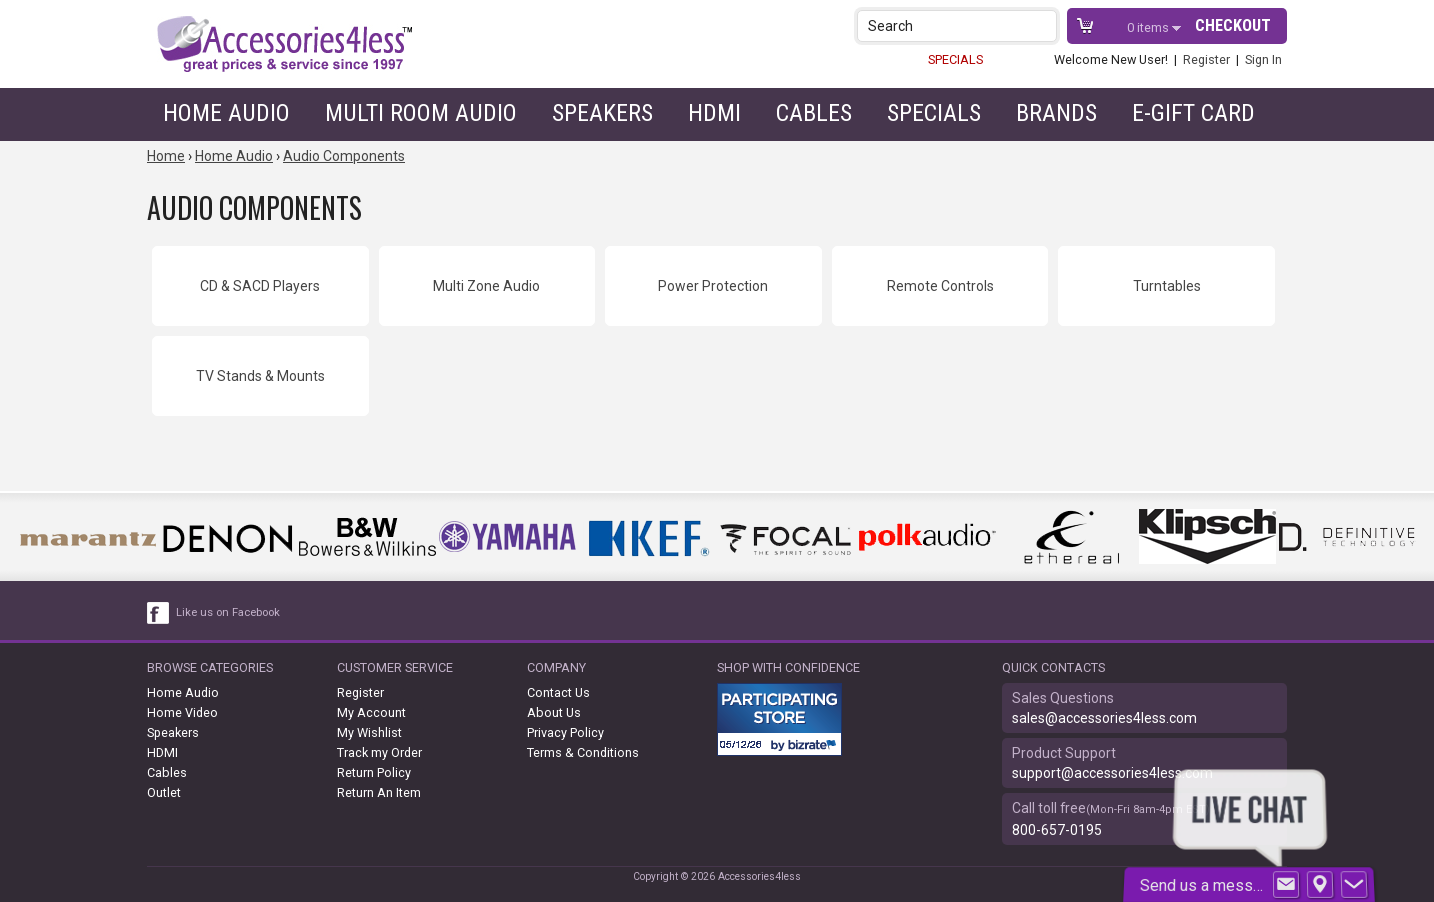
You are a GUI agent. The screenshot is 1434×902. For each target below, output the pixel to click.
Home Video (182, 712)
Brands (1056, 113)
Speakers (602, 113)
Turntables (1167, 286)
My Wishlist (369, 732)
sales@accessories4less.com (1104, 718)
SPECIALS (955, 59)
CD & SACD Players (260, 286)
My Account (371, 712)
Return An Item (379, 792)
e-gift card (1193, 113)
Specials (934, 113)
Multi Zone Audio (486, 286)
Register (1206, 59)
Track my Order (379, 752)
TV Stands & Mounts (260, 376)
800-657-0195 (1057, 830)
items (1149, 27)
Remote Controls (940, 286)
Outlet (164, 792)
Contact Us (558, 692)
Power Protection (713, 286)
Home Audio (226, 113)
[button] (1043, 25)
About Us (554, 712)
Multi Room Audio (421, 113)
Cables (814, 113)
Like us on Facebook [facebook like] (228, 612)
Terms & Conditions (583, 752)
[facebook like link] (159, 613)
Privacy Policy (565, 732)
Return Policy (374, 772)
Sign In (1263, 59)
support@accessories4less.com (1112, 773)
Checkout (1233, 25)
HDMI (714, 113)
